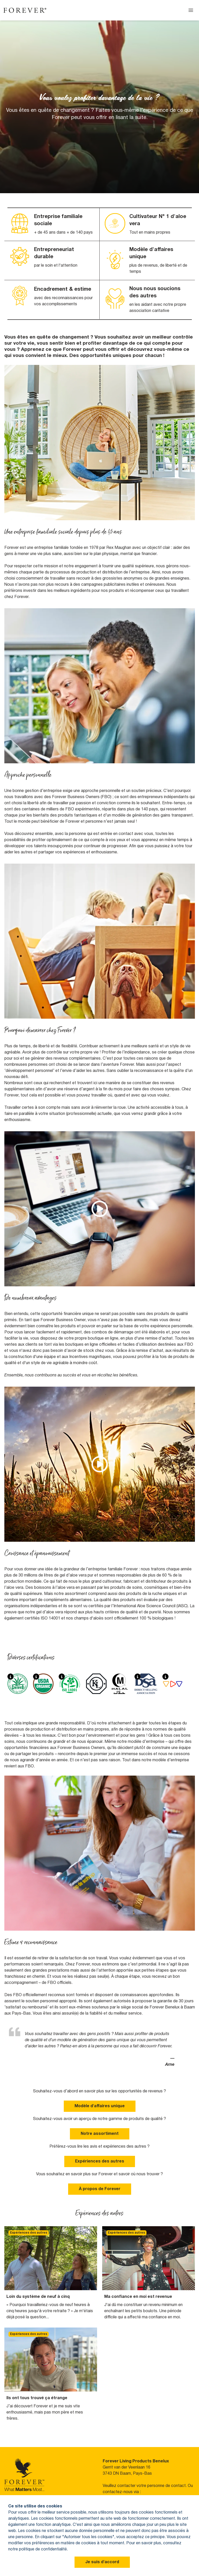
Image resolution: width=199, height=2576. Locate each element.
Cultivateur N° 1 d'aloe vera (157, 220)
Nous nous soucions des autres (154, 293)
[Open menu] (191, 10)
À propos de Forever (99, 2189)
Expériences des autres (99, 2162)
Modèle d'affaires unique (151, 253)
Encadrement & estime (62, 289)
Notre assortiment (100, 2134)
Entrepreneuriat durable (54, 253)
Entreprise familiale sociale (58, 220)
